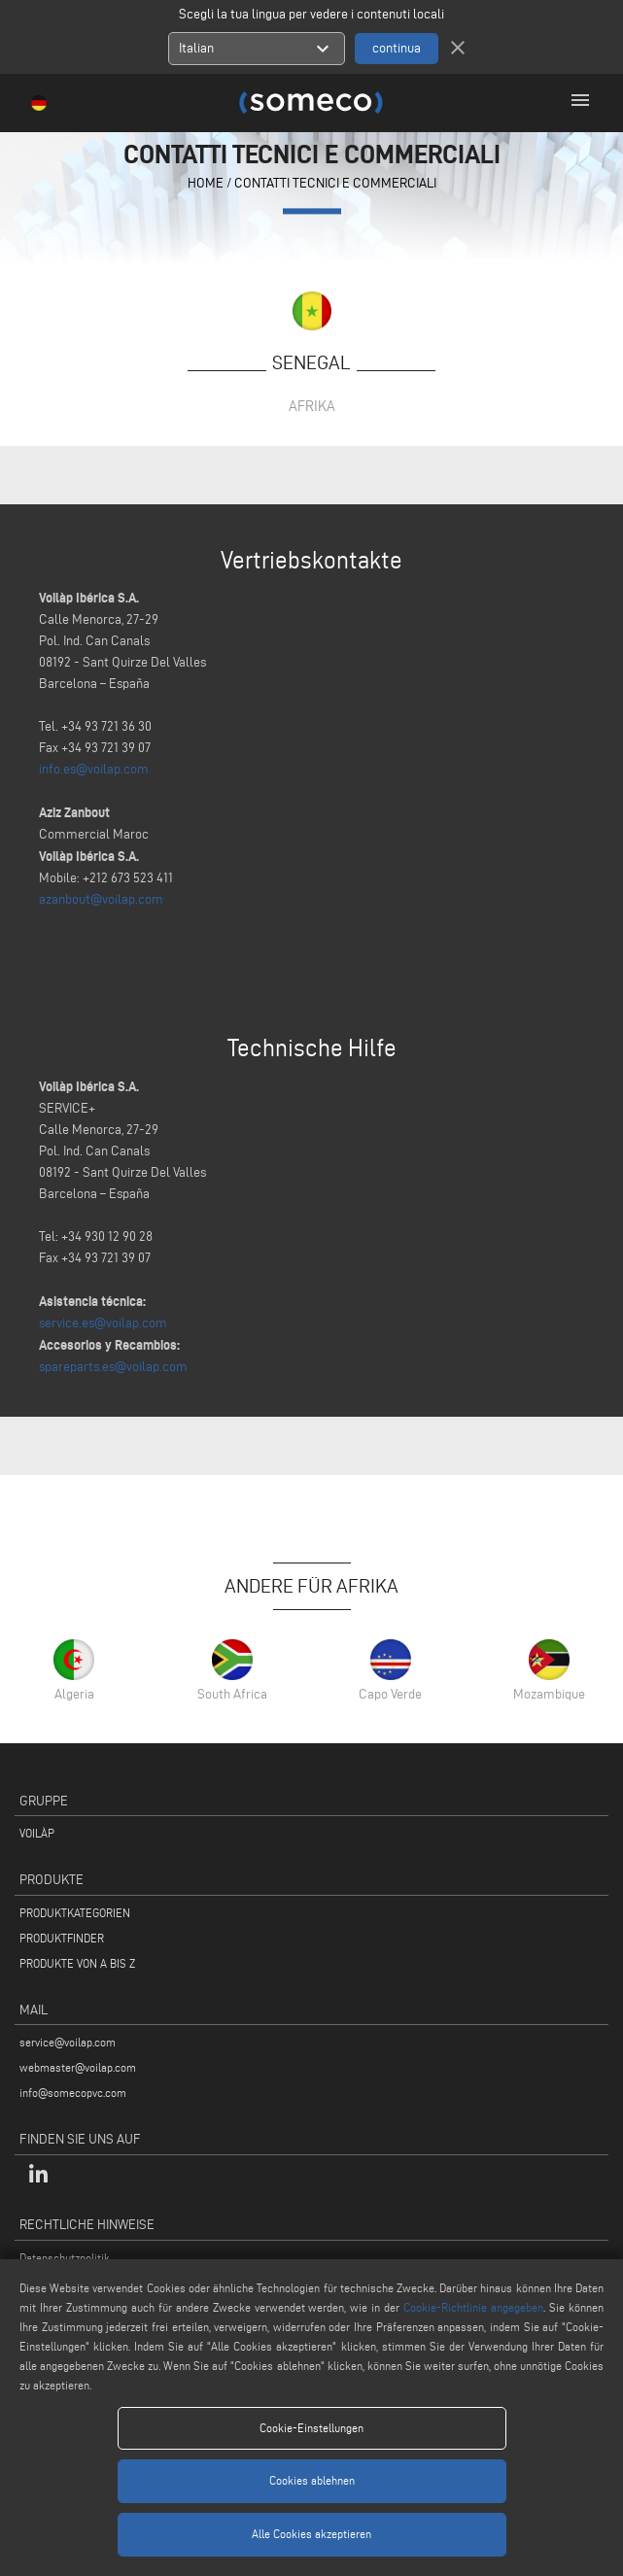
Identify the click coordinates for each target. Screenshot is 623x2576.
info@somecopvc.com (72, 2092)
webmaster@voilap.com (77, 2067)
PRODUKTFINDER (61, 1938)
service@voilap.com (67, 2042)
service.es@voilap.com (103, 1323)
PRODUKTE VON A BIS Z (77, 1963)
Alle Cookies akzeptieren (311, 2533)
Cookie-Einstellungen (311, 2427)
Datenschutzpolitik (64, 2257)
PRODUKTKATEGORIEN (74, 1912)
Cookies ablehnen (312, 2480)
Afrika (312, 405)
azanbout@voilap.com (101, 899)
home (206, 184)
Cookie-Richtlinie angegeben (473, 2307)
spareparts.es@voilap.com (113, 1366)
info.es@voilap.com (94, 769)
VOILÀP (36, 1833)
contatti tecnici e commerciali (335, 184)
